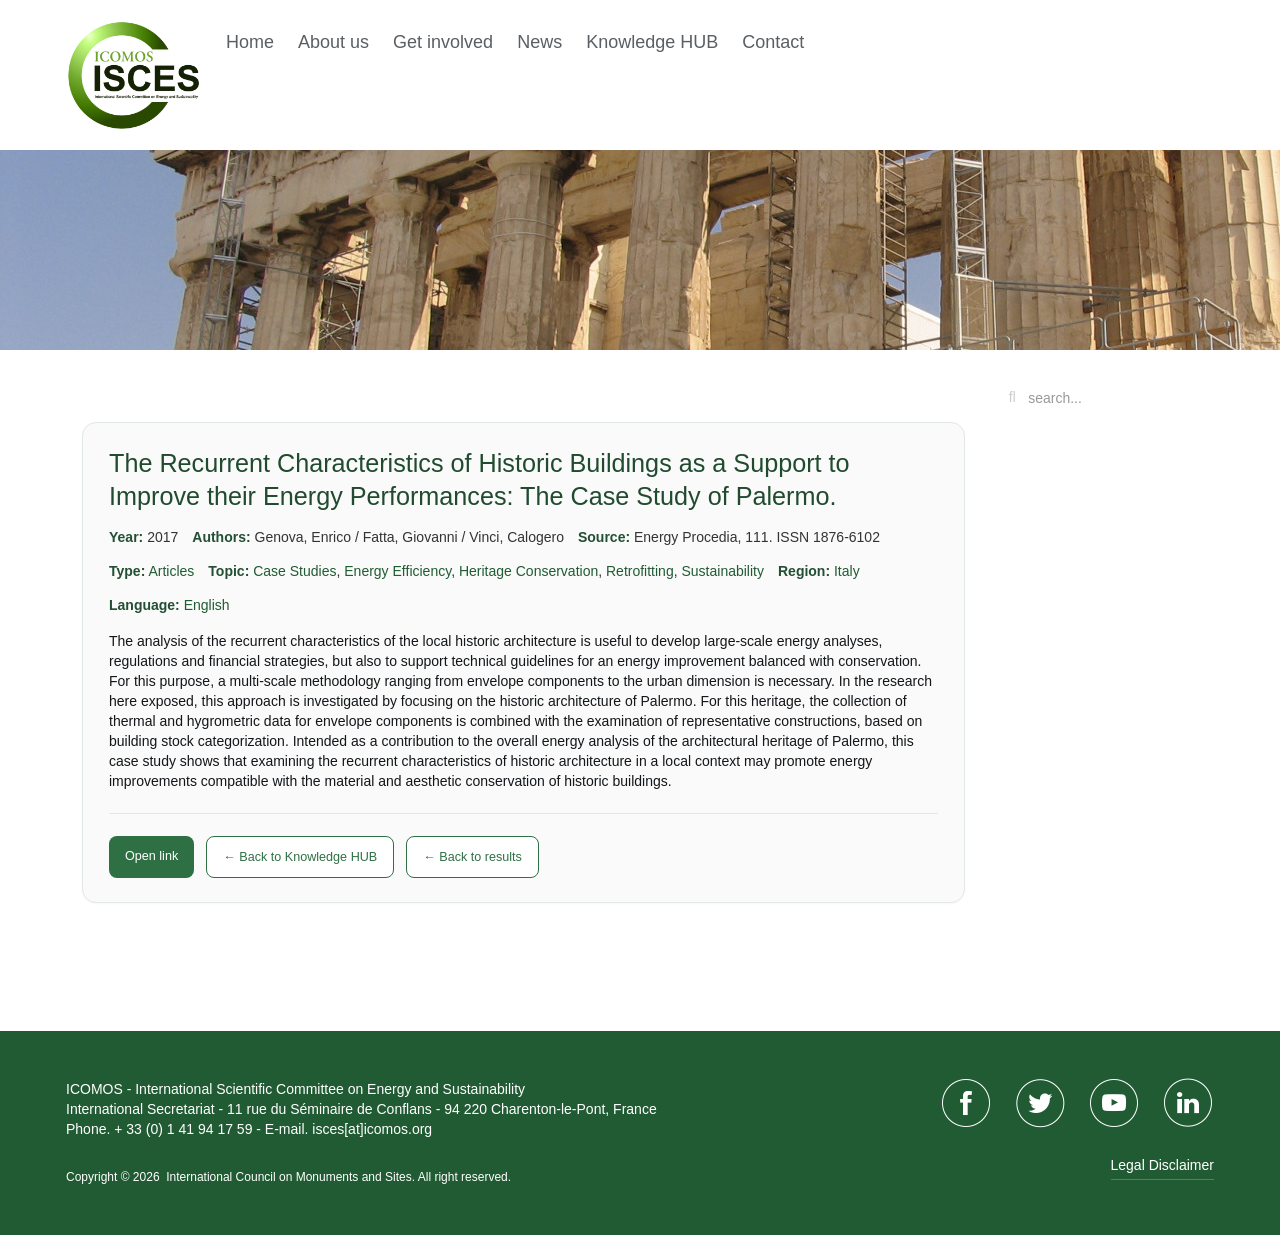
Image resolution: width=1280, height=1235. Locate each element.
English (207, 605)
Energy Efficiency (397, 571)
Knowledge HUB (652, 42)
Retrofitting (640, 571)
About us (333, 42)
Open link (151, 856)
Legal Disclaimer (1162, 1165)
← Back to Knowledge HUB (300, 857)
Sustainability (722, 571)
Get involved (443, 42)
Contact (773, 42)
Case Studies (294, 571)
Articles (171, 571)
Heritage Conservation (528, 571)
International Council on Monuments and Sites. (291, 1177)
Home (250, 42)
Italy (847, 571)
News (539, 42)
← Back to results (472, 857)
